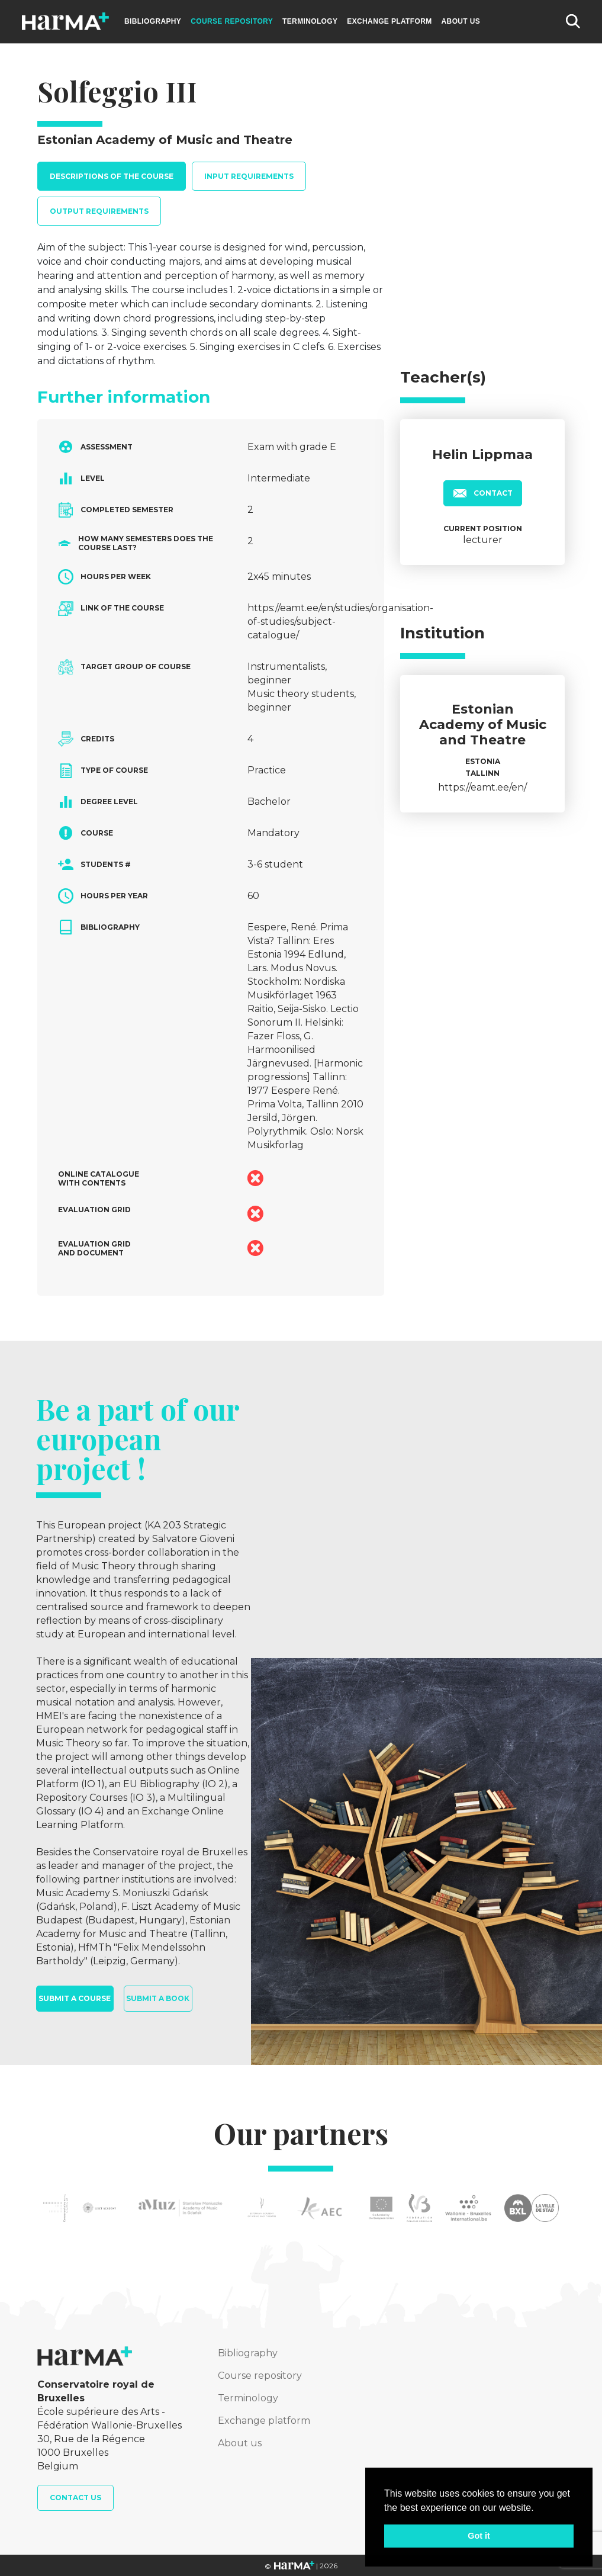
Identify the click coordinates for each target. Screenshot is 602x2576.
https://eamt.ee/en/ (482, 787)
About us (461, 21)
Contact (483, 492)
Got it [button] (479, 2535)
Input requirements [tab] (249, 176)
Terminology (309, 21)
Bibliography (152, 21)
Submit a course (74, 1998)
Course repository (232, 21)
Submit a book (157, 1998)
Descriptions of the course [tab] (111, 176)
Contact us (75, 2497)
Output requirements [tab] (99, 211)
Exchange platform (389, 21)
